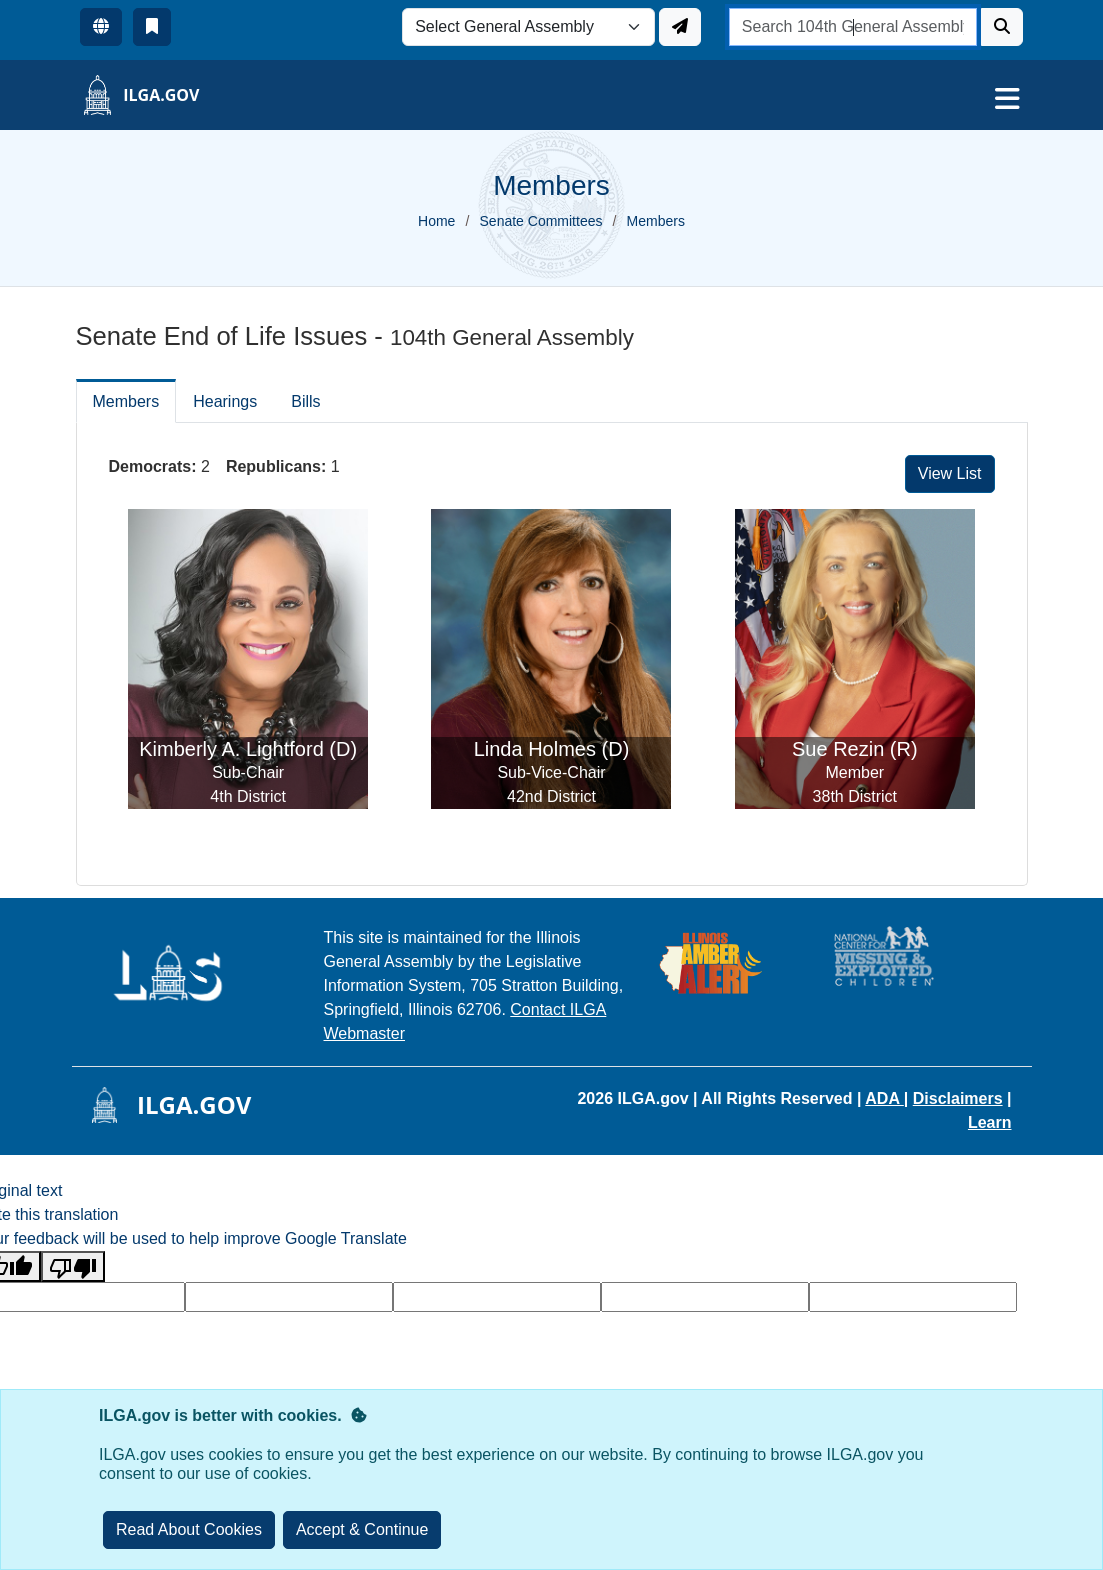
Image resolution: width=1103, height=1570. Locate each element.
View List (950, 473)
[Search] (1002, 27)
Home (436, 221)
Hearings (225, 401)
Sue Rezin (838, 749)
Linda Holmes (535, 749)
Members (126, 401)
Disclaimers (958, 1098)
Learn (990, 1122)
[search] (853, 27)
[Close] (362, 1530)
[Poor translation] (73, 1266)
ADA (884, 1098)
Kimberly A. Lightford (231, 749)
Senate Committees (541, 221)
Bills (305, 401)
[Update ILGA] (680, 27)
